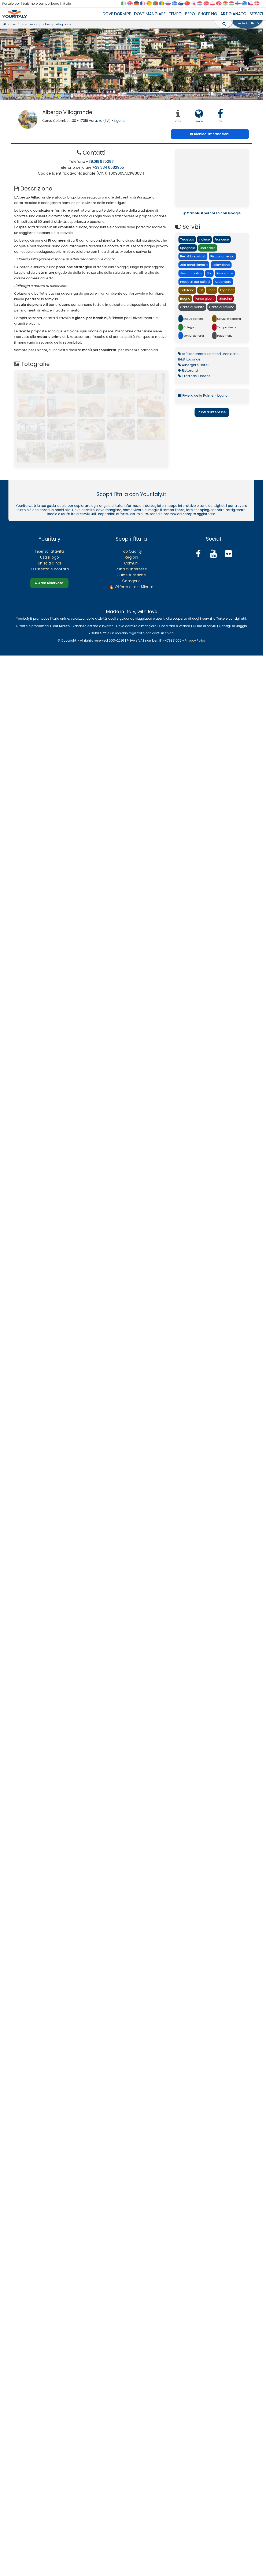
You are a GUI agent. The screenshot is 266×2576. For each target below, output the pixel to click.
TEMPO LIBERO (182, 14)
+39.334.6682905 (108, 167)
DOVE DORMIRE (117, 14)
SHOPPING (207, 14)
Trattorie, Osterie (194, 376)
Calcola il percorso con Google (212, 213)
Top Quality (131, 551)
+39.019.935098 (100, 161)
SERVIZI (256, 14)
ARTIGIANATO (233, 14)
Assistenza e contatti (49, 569)
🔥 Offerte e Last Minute (131, 586)
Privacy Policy (195, 640)
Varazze (95, 120)
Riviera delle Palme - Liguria (203, 395)
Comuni (131, 563)
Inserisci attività (49, 551)
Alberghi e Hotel (193, 365)
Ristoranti (188, 370)
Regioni (131, 557)
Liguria (119, 120)
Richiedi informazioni (209, 134)
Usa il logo (49, 557)
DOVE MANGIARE (150, 14)
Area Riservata (49, 583)
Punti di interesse (212, 412)
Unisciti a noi (49, 563)
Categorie (131, 580)
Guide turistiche (131, 575)
